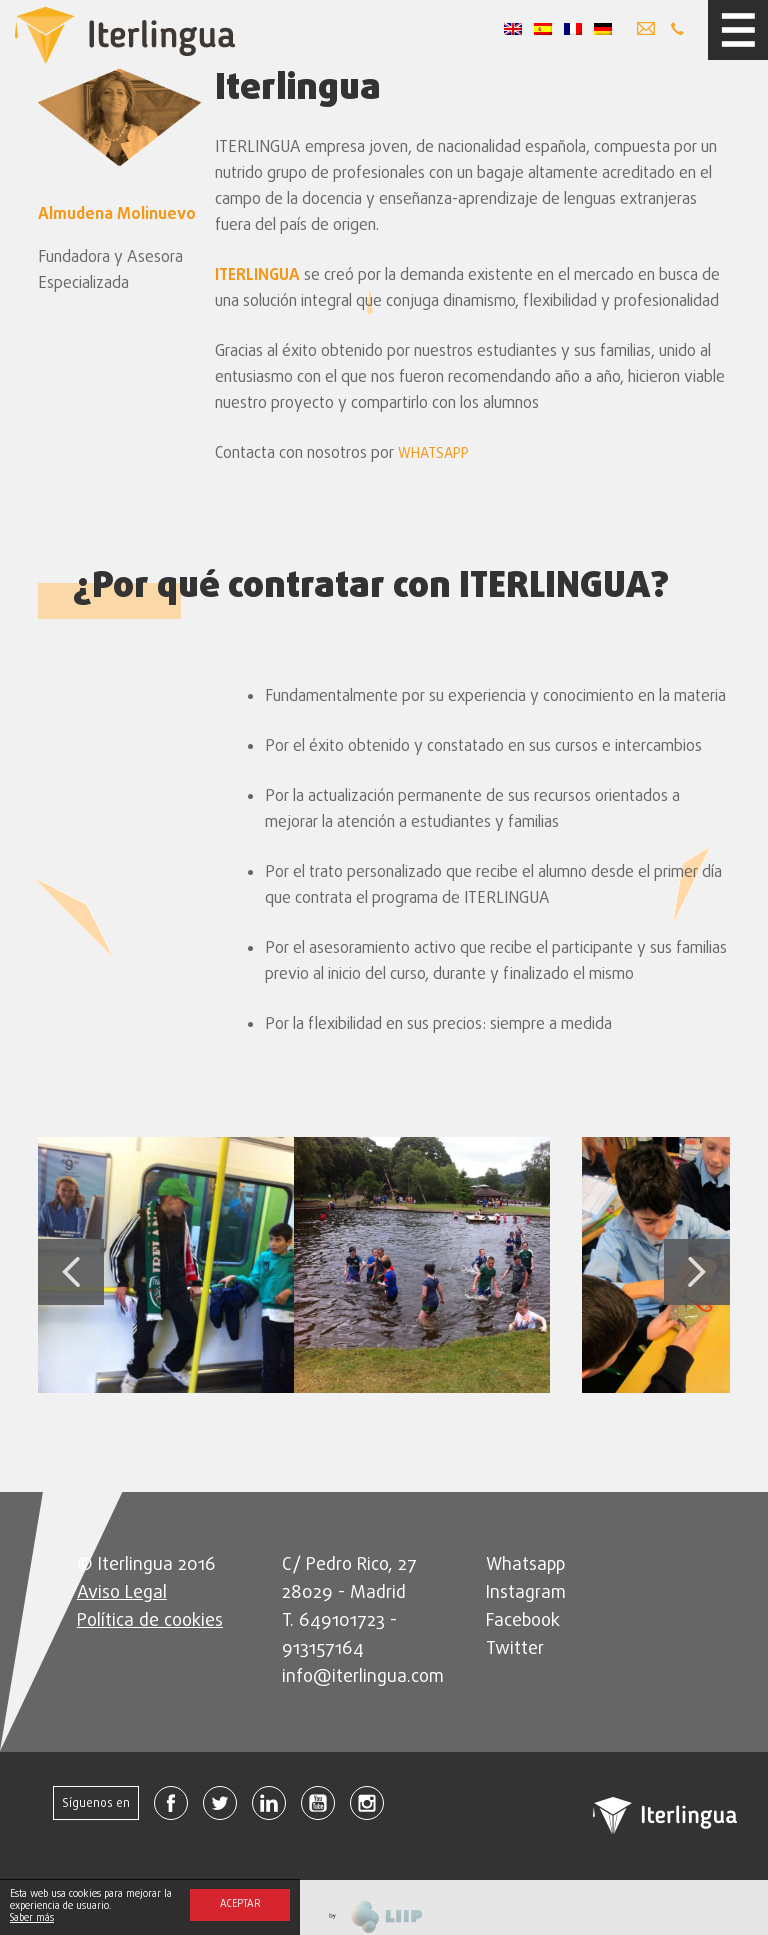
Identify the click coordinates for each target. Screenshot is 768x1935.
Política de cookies (150, 1621)
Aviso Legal (122, 1593)
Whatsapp (525, 1565)
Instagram (526, 1593)
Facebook (523, 1621)
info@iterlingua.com (363, 1677)
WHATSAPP (433, 454)
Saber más (32, 1918)
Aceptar (240, 1904)
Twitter (515, 1649)
